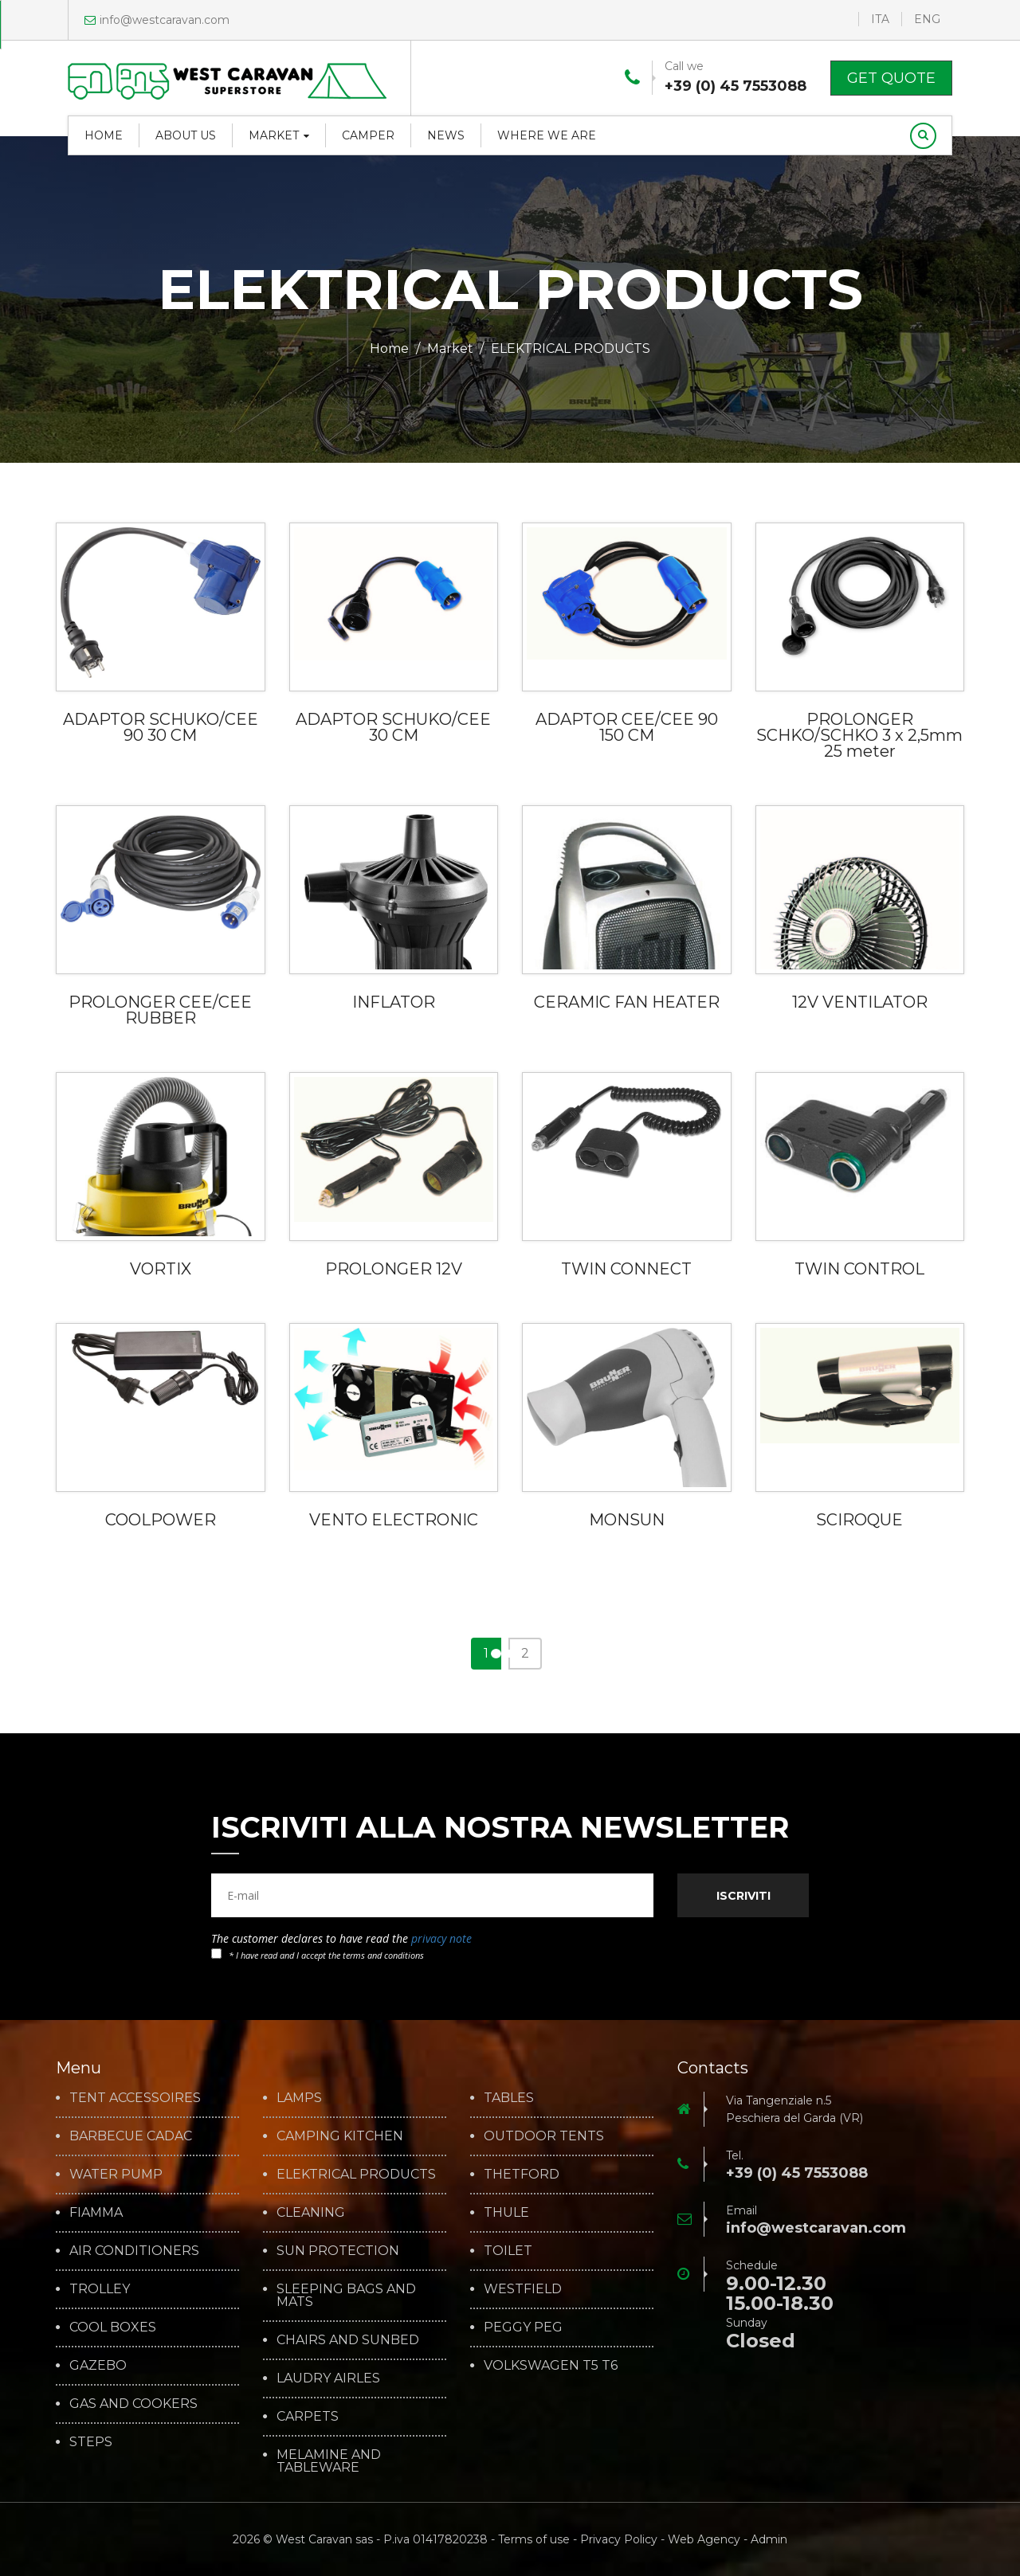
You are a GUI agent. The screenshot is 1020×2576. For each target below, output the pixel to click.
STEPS (90, 2442)
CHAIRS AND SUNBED (348, 2340)
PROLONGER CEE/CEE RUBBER (160, 1010)
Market (279, 135)
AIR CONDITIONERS (134, 2251)
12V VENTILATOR (860, 1002)
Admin (769, 2539)
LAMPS (299, 2098)
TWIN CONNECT (626, 1268)
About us (185, 135)
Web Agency (704, 2539)
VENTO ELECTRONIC (393, 1519)
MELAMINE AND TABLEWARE (329, 2461)
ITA (880, 19)
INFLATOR (393, 1002)
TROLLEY (99, 2289)
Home (103, 135)
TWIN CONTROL (859, 1268)
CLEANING (311, 2212)
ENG (927, 19)
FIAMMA (96, 2212)
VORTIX (160, 1268)
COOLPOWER (160, 1519)
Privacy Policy (618, 2539)
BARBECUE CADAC (130, 2136)
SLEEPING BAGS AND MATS (346, 2295)
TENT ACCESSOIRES (135, 2098)
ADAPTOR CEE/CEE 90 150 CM (627, 727)
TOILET (508, 2251)
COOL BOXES (112, 2327)
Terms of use (534, 2539)
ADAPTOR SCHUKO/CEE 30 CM (393, 727)
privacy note (441, 1938)
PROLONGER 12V (393, 1268)
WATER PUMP (116, 2174)
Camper (368, 135)
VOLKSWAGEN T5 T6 (551, 2365)
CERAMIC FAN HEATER (627, 1002)
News (446, 135)
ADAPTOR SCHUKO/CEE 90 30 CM (160, 727)
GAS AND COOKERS (133, 2404)
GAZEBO (98, 2365)
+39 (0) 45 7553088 (735, 86)
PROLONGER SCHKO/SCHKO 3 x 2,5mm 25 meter (859, 735)
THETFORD (521, 2174)
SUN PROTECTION (338, 2251)
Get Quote (891, 78)
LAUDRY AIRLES (328, 2378)
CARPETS (308, 2416)
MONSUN (627, 1519)
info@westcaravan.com (157, 20)
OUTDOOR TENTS (544, 2136)
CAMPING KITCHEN (340, 2136)
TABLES (509, 2098)
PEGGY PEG (523, 2327)
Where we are (546, 135)
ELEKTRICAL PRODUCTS (356, 2174)
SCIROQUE (859, 1519)
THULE (506, 2212)
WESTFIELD (523, 2289)
